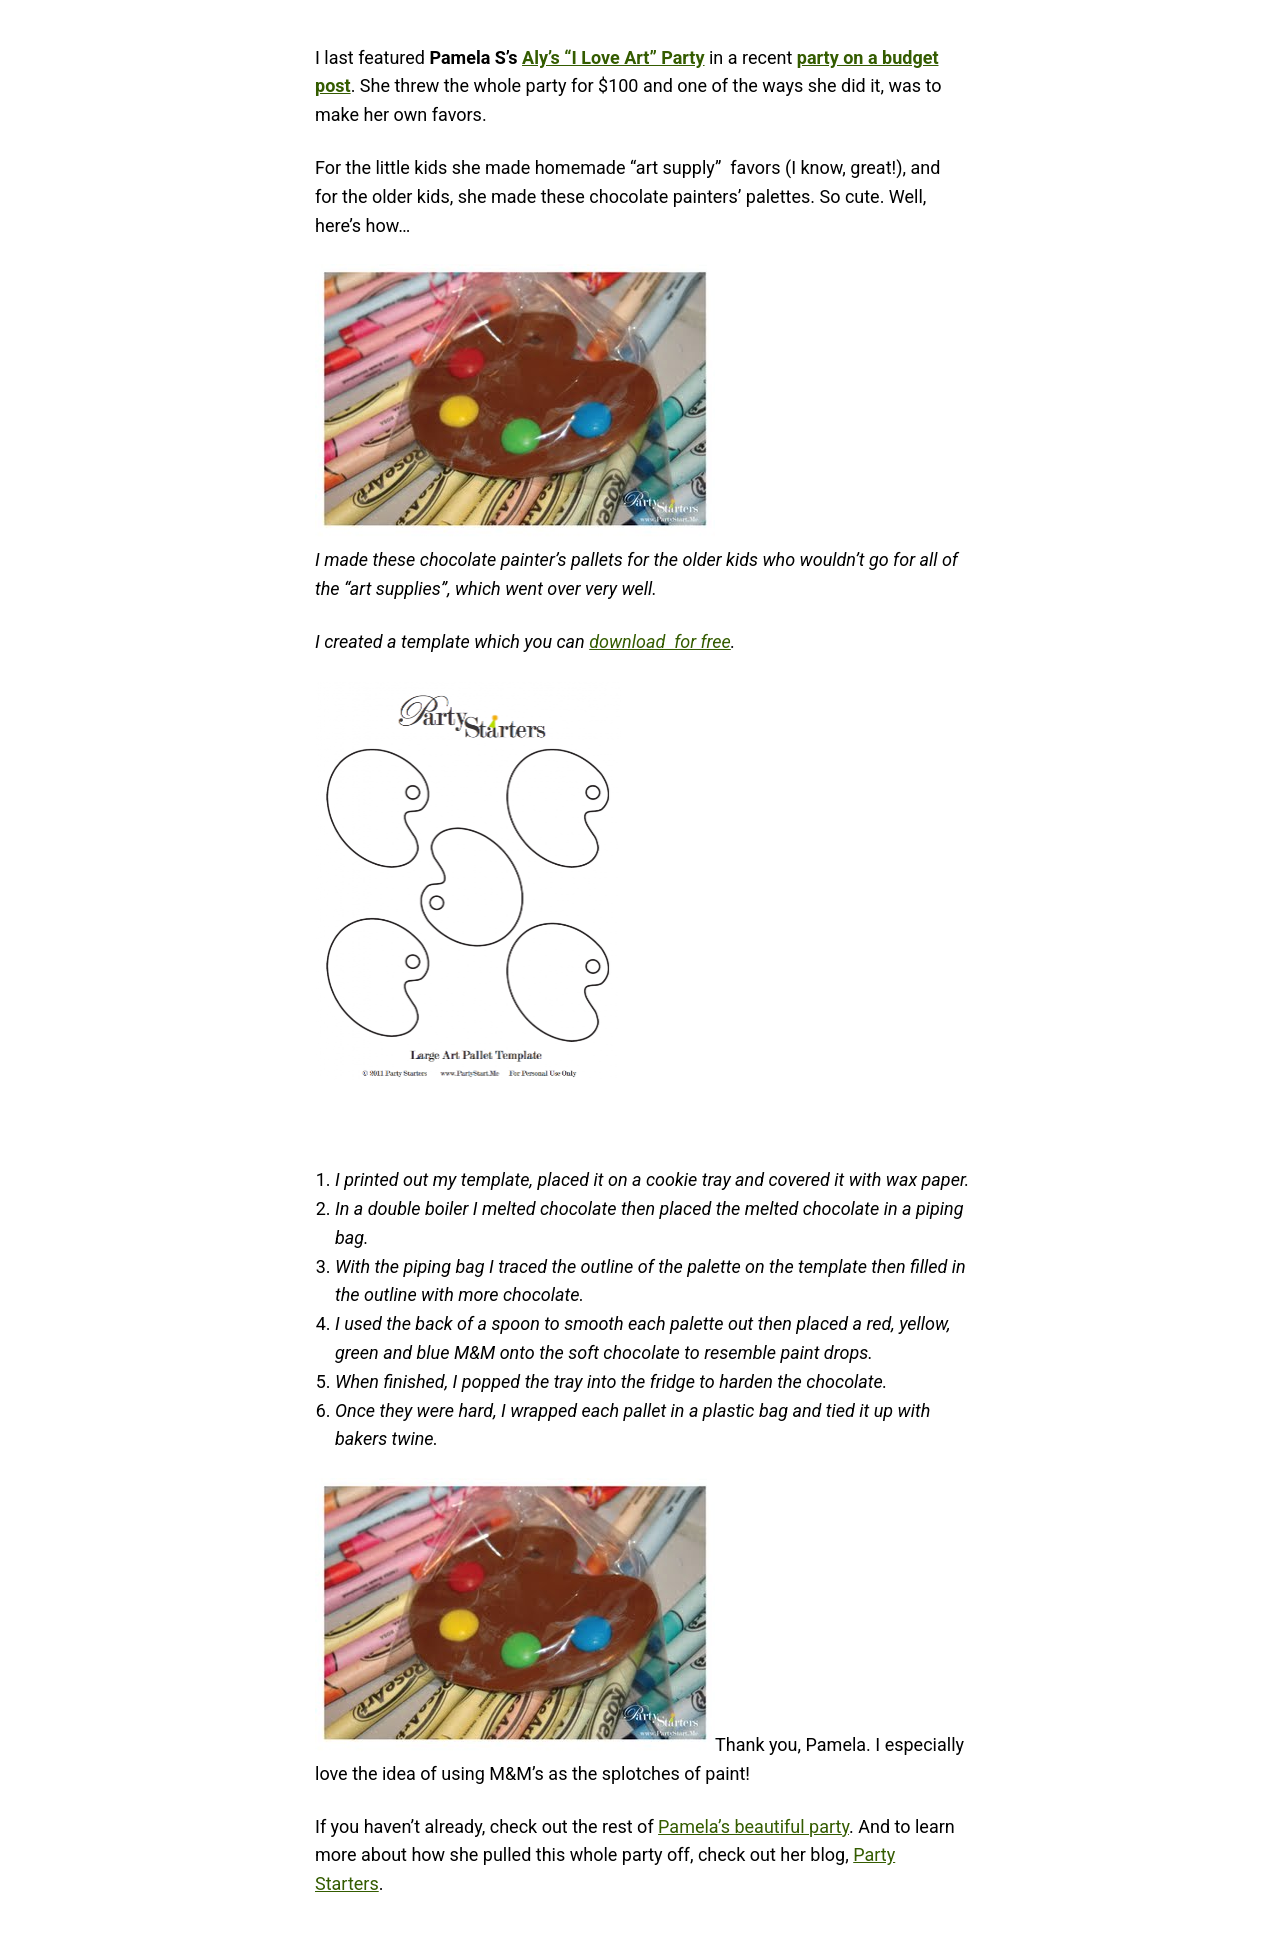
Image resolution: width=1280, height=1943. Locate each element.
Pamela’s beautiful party (753, 1826)
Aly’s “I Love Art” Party (613, 57)
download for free (660, 641)
